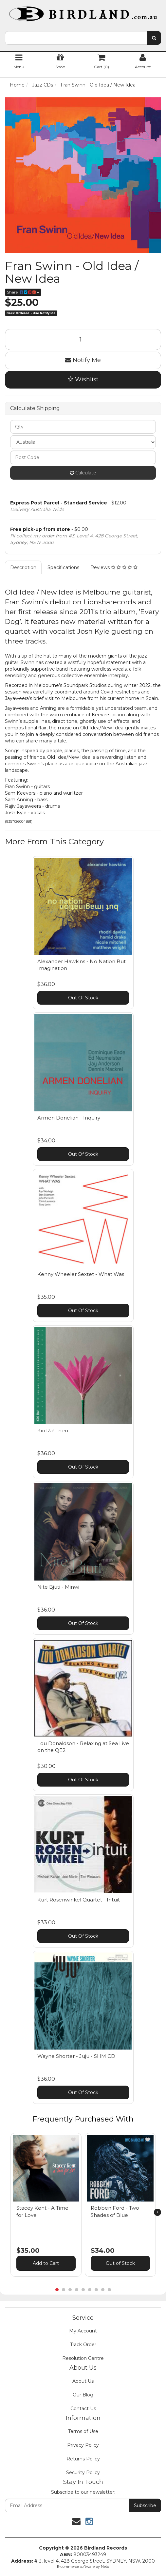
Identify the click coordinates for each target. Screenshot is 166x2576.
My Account (83, 2331)
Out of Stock (120, 2263)
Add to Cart (46, 2263)
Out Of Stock (83, 998)
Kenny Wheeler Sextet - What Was (80, 1274)
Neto (105, 2566)
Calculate (83, 473)
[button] (73, 2139)
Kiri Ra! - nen (52, 1430)
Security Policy (83, 2472)
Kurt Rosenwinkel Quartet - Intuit (78, 1900)
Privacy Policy (83, 2445)
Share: (23, 292)
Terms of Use (83, 2431)
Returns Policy (83, 2459)
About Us (83, 2381)
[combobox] (76, 38)
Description (23, 567)
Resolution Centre (83, 2358)
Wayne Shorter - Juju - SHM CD (76, 2056)
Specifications (63, 567)
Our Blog (83, 2395)
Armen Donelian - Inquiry (68, 1118)
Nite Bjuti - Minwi (58, 1587)
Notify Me (83, 360)
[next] (157, 2212)
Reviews (114, 567)
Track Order (83, 2344)
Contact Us (83, 2408)
